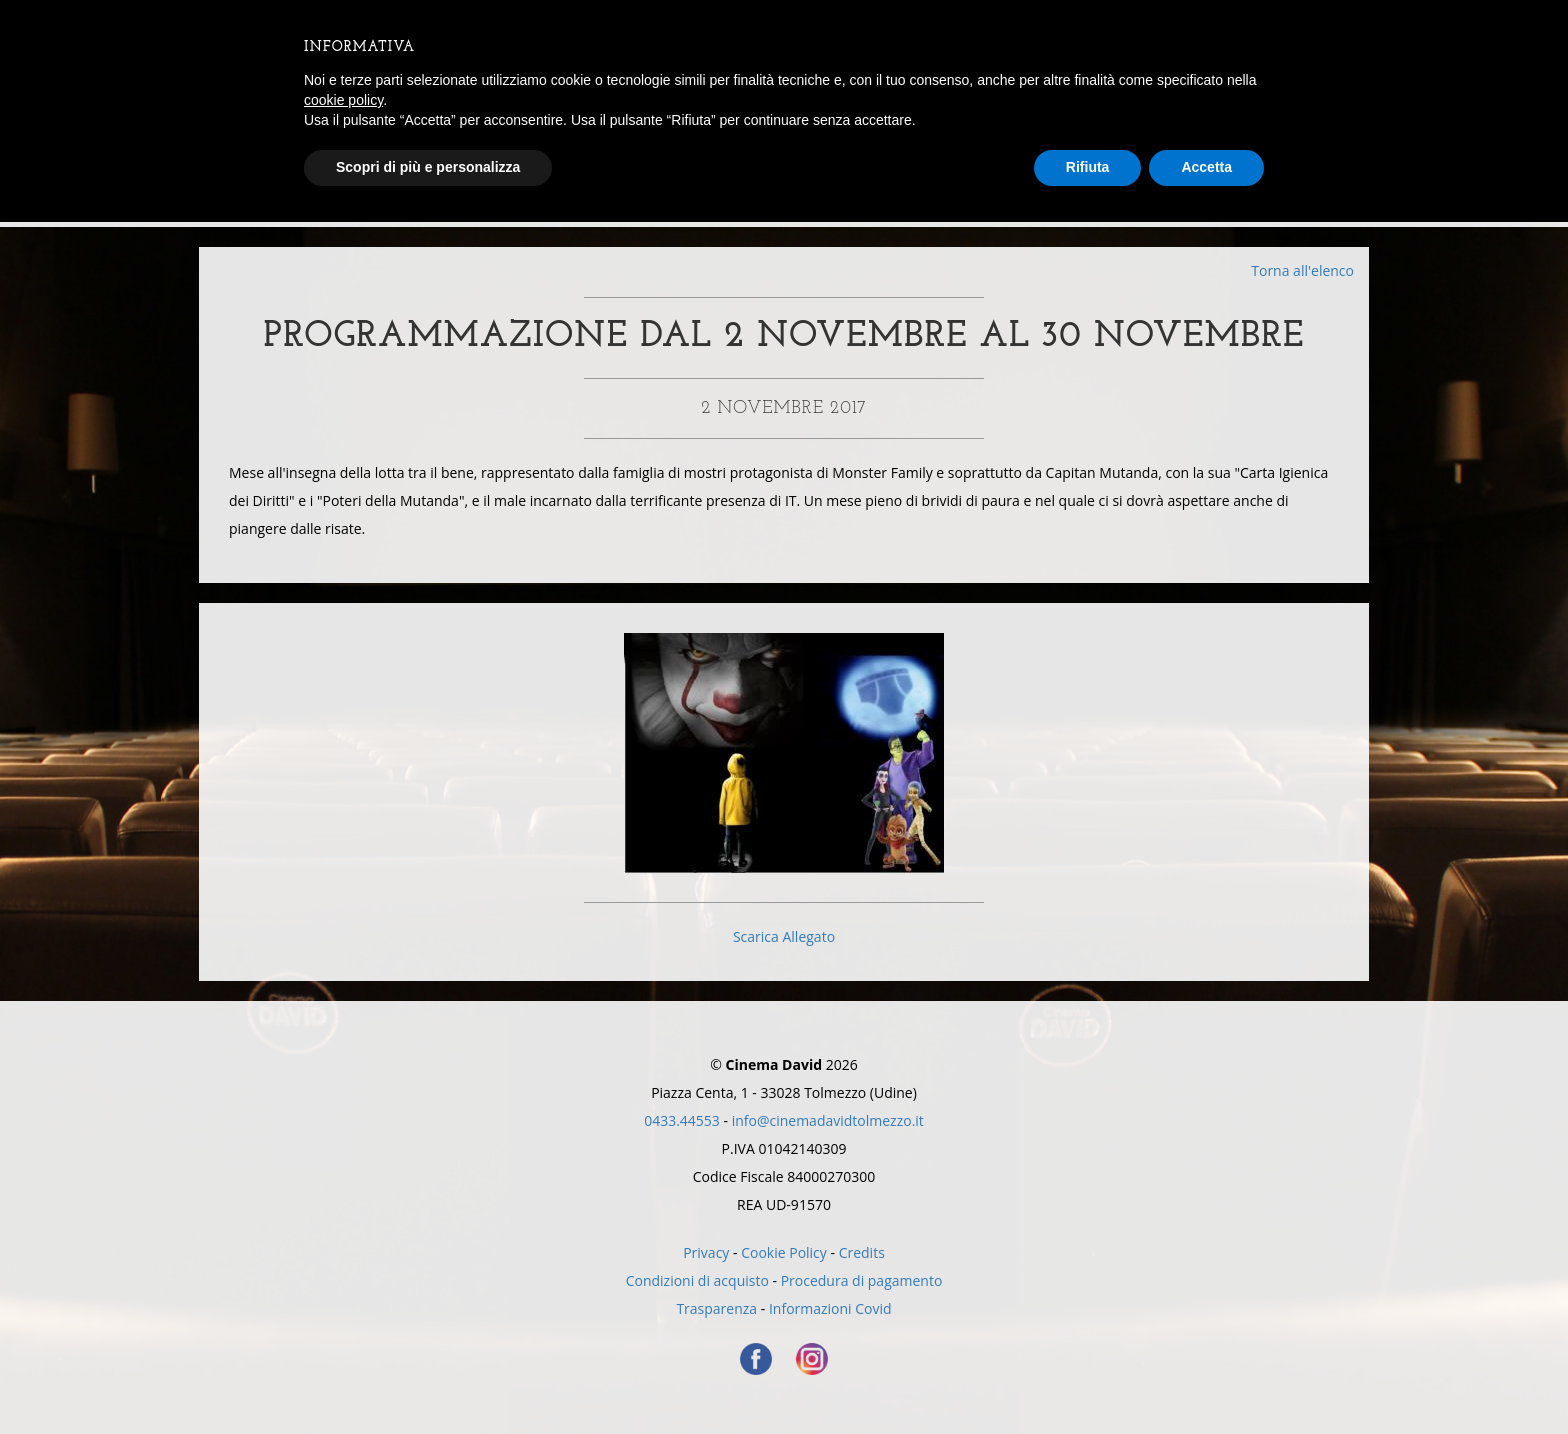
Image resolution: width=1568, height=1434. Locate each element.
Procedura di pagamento (862, 1280)
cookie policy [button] (343, 100)
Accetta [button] (1206, 167)
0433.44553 (682, 1120)
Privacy (706, 1252)
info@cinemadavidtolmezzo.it (828, 1120)
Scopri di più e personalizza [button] (428, 167)
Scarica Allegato (784, 936)
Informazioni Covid (830, 1308)
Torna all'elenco (1302, 270)
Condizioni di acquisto (697, 1280)
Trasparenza (716, 1308)
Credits (862, 1252)
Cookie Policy (784, 1252)
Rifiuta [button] (1088, 167)
